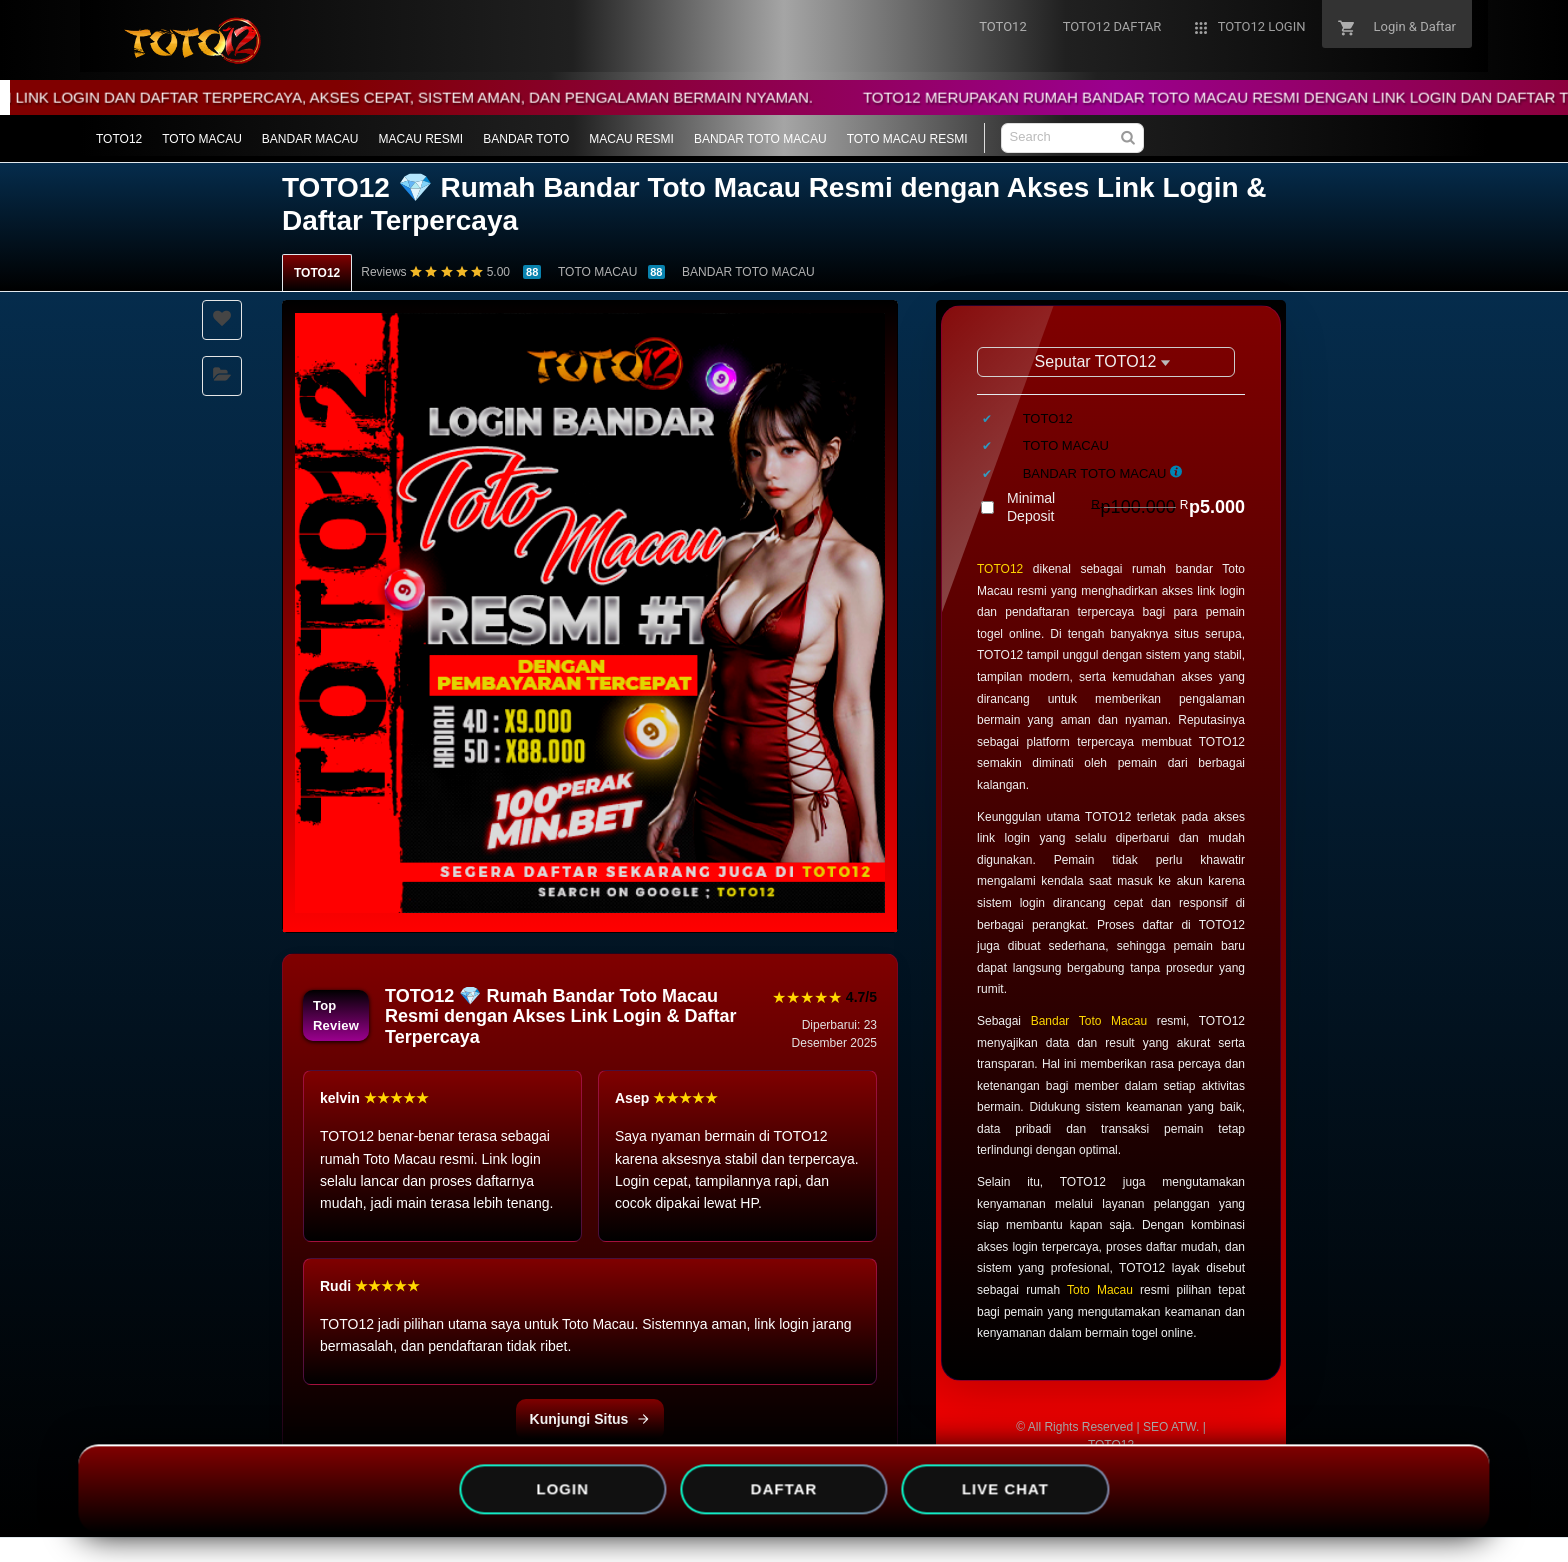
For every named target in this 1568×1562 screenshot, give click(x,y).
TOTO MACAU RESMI (907, 139)
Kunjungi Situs (590, 1419)
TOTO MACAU (202, 139)
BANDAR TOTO (526, 139)
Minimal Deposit (1126, 507)
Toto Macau (1100, 1290)
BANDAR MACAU (310, 139)
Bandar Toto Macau (1089, 1021)
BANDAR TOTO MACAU (760, 139)
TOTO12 (119, 139)
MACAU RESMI (421, 139)
